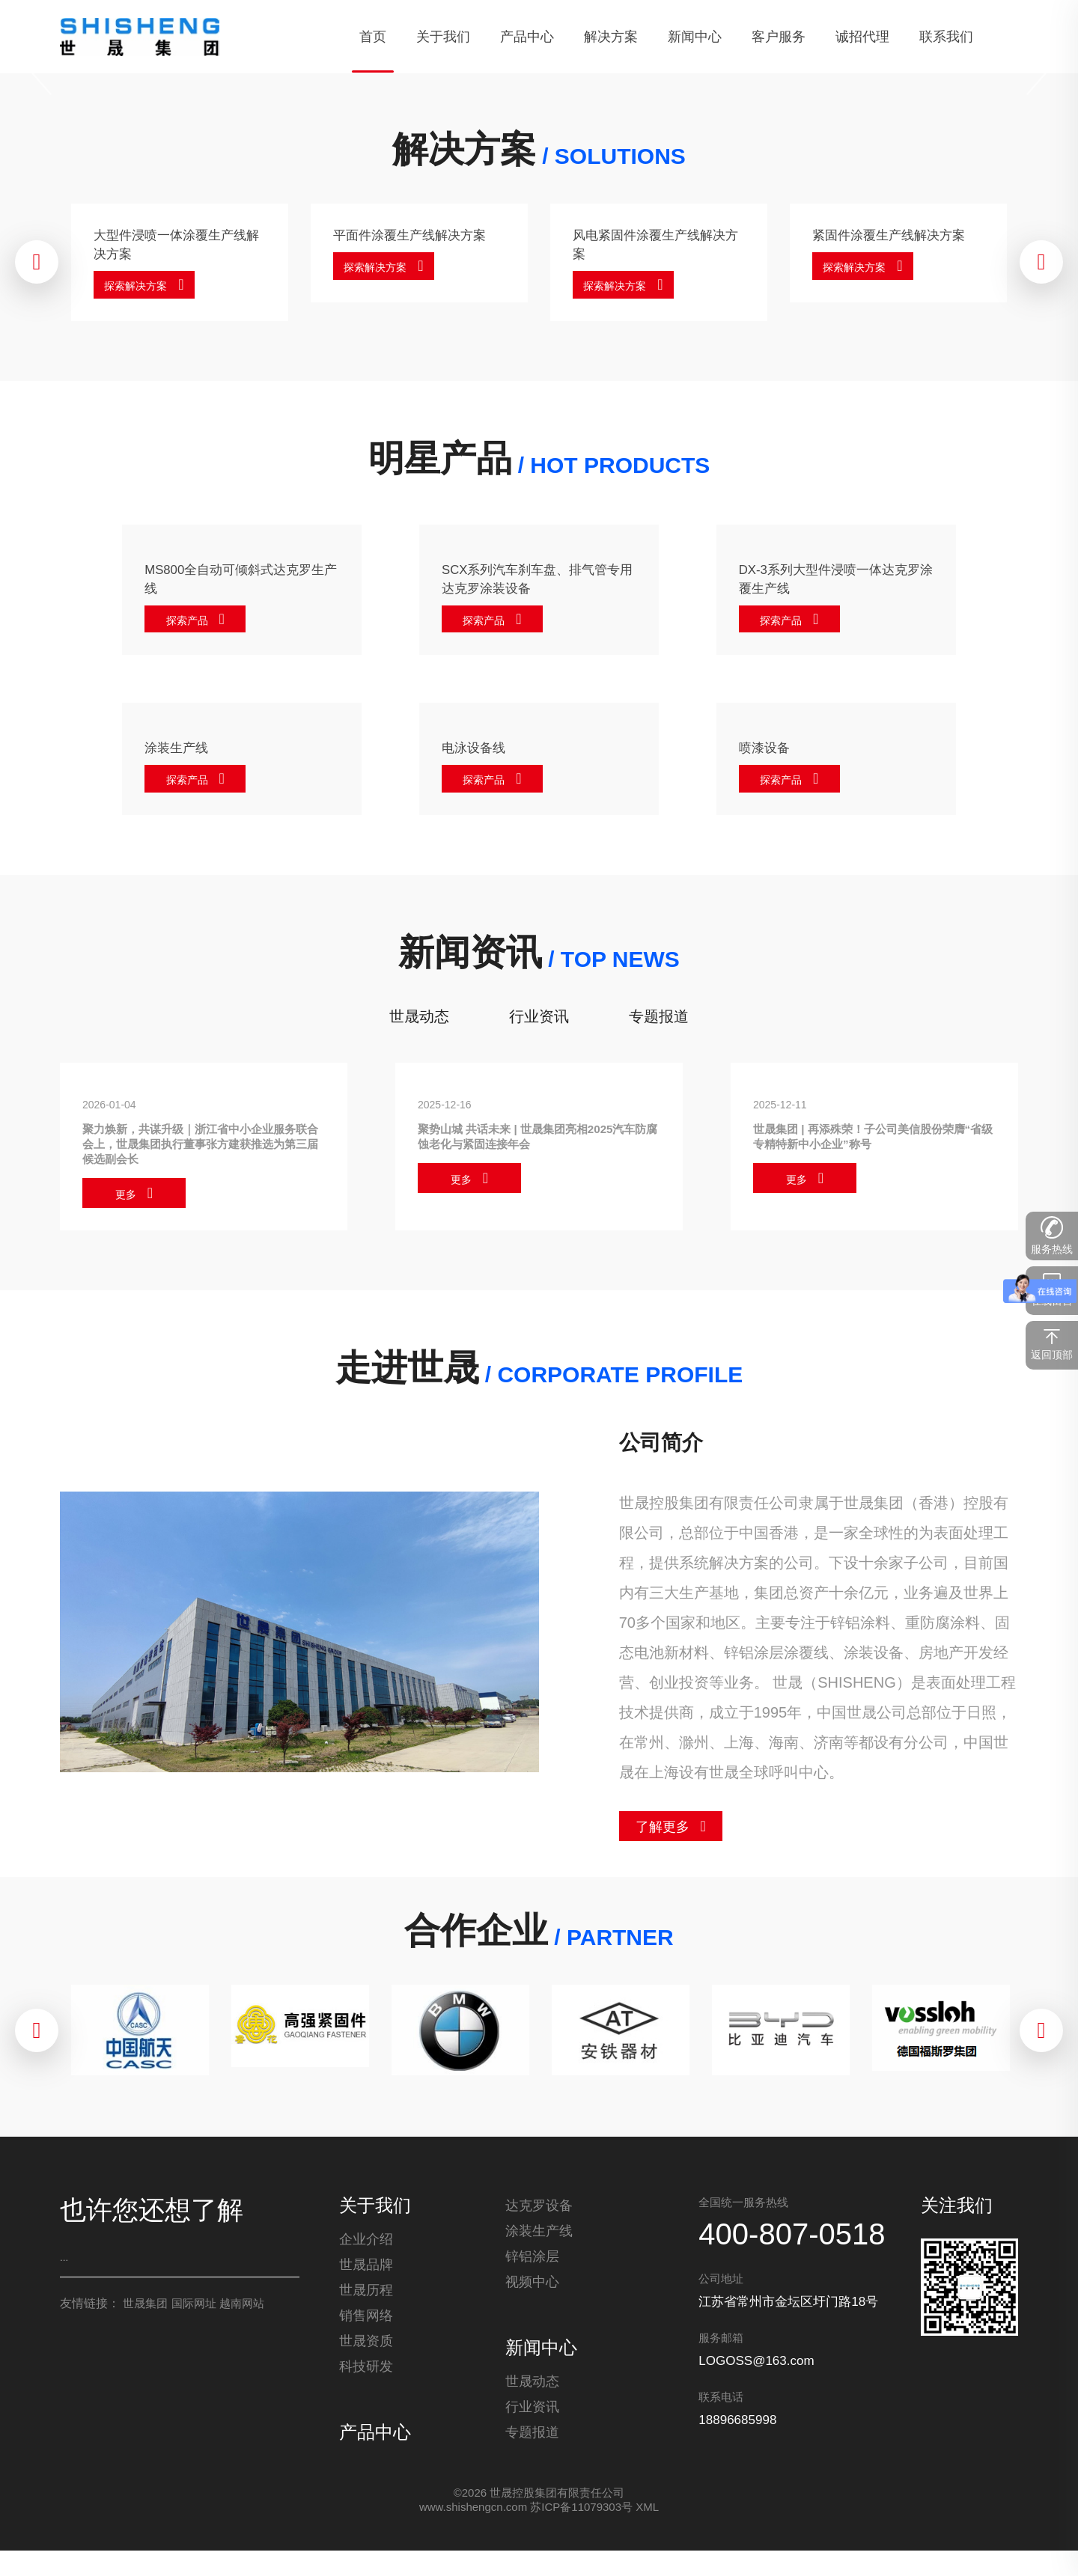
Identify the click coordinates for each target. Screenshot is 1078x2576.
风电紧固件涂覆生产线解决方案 (655, 244)
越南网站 (241, 2317)
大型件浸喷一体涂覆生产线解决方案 (176, 244)
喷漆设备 (769, 753)
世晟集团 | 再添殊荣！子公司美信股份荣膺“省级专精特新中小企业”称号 (866, 1146)
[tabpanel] (539, 71)
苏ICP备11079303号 (581, 2532)
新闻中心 (541, 2362)
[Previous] (41, 71)
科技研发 (366, 2388)
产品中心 (375, 2455)
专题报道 (659, 1024)
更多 (125, 1209)
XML (647, 2532)
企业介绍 (366, 2261)
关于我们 (375, 2220)
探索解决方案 (140, 287)
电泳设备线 (479, 753)
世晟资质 (366, 2363)
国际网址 (193, 2317)
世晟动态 (419, 1024)
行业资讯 (539, 1024)
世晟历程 (366, 2312)
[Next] (1037, 71)
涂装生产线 (181, 753)
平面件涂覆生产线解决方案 (415, 244)
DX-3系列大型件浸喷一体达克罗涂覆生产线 (831, 581)
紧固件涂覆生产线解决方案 (894, 244)
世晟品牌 (366, 2287)
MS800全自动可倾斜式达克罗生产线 (235, 581)
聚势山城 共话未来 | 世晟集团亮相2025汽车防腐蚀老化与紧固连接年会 (534, 1146)
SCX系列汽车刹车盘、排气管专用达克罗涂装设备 (532, 581)
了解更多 (662, 1841)
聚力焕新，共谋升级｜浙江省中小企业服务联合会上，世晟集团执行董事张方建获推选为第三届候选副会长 (203, 1155)
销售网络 (366, 2338)
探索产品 (192, 624)
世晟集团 (145, 2317)
